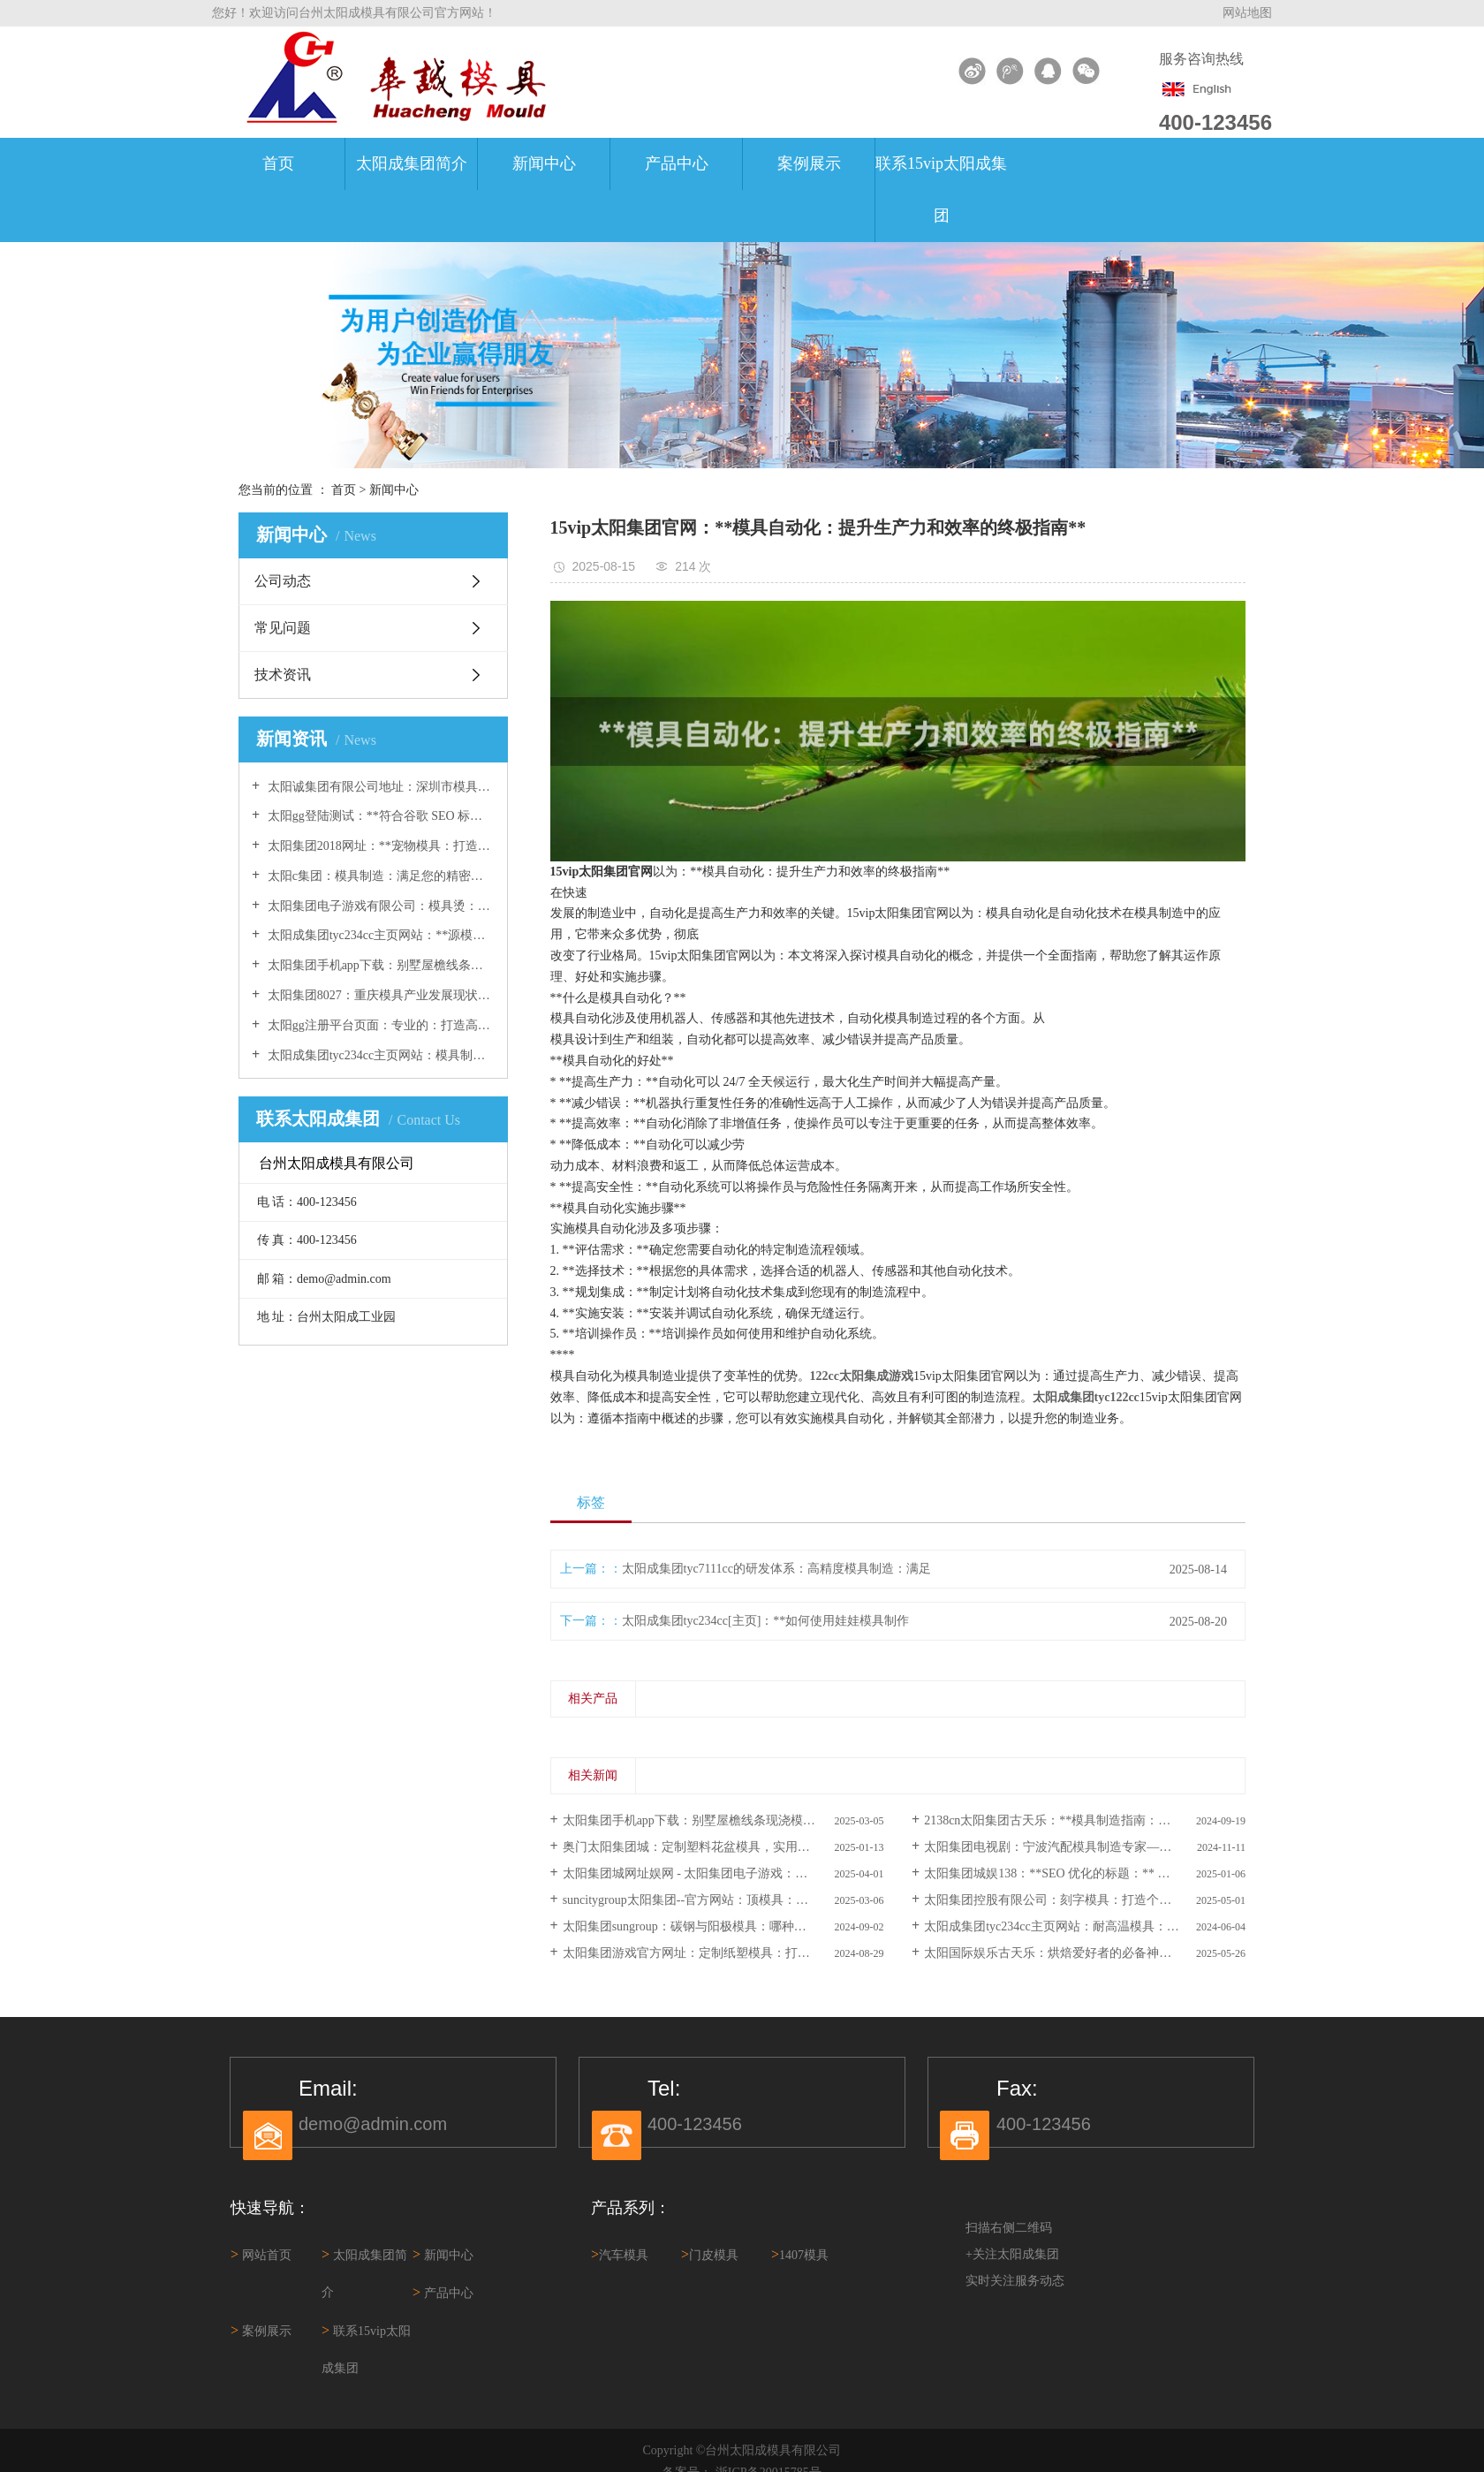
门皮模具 (709, 2254)
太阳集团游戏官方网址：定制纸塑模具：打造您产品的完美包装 (723, 1953)
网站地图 (1247, 12)
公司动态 (282, 580)
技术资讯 (282, 674)
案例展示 (809, 163)
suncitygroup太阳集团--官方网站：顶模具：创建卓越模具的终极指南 (723, 1900)
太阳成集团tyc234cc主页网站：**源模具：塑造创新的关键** (379, 935)
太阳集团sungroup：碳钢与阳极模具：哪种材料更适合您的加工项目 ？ (723, 1926)
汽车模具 (619, 2254)
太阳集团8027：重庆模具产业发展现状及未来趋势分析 (379, 995)
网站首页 (261, 2255)
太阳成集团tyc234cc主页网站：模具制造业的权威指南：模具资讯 (379, 1055)
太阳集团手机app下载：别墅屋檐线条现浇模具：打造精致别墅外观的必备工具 (379, 965)
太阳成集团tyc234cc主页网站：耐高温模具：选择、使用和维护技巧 (1085, 1926)
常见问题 (282, 627)
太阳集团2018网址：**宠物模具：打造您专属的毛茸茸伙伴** (379, 846)
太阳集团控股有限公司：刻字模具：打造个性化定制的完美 (1085, 1900)
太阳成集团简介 (411, 163)
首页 (278, 163)
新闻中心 (544, 163)
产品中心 (676, 163)
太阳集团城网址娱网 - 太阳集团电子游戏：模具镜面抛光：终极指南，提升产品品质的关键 (723, 1873)
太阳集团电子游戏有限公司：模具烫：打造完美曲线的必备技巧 (379, 906)
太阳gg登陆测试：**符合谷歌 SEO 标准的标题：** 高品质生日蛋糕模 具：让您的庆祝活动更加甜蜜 (379, 816)
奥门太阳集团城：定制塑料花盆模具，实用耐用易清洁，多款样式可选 (723, 1847)
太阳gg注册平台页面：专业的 (379, 1025)
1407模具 (800, 2254)
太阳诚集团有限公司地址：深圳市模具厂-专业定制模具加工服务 (379, 786)
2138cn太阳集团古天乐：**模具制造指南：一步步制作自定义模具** (1085, 1820)
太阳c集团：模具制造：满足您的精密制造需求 (379, 876)
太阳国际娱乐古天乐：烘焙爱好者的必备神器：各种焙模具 (1085, 1953)
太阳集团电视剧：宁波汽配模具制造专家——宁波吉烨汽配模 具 (1085, 1847)
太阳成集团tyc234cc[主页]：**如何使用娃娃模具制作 (766, 1620)
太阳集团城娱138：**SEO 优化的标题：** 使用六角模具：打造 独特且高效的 (1085, 1873)
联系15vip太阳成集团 (941, 189)
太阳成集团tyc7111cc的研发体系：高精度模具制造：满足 (777, 1568)
